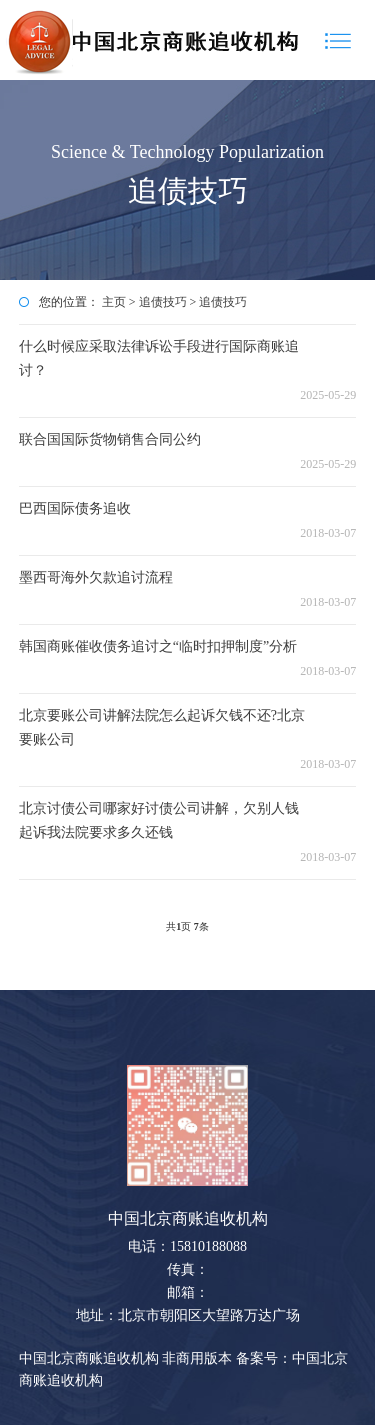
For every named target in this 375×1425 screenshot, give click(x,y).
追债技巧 (163, 302)
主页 (114, 302)
